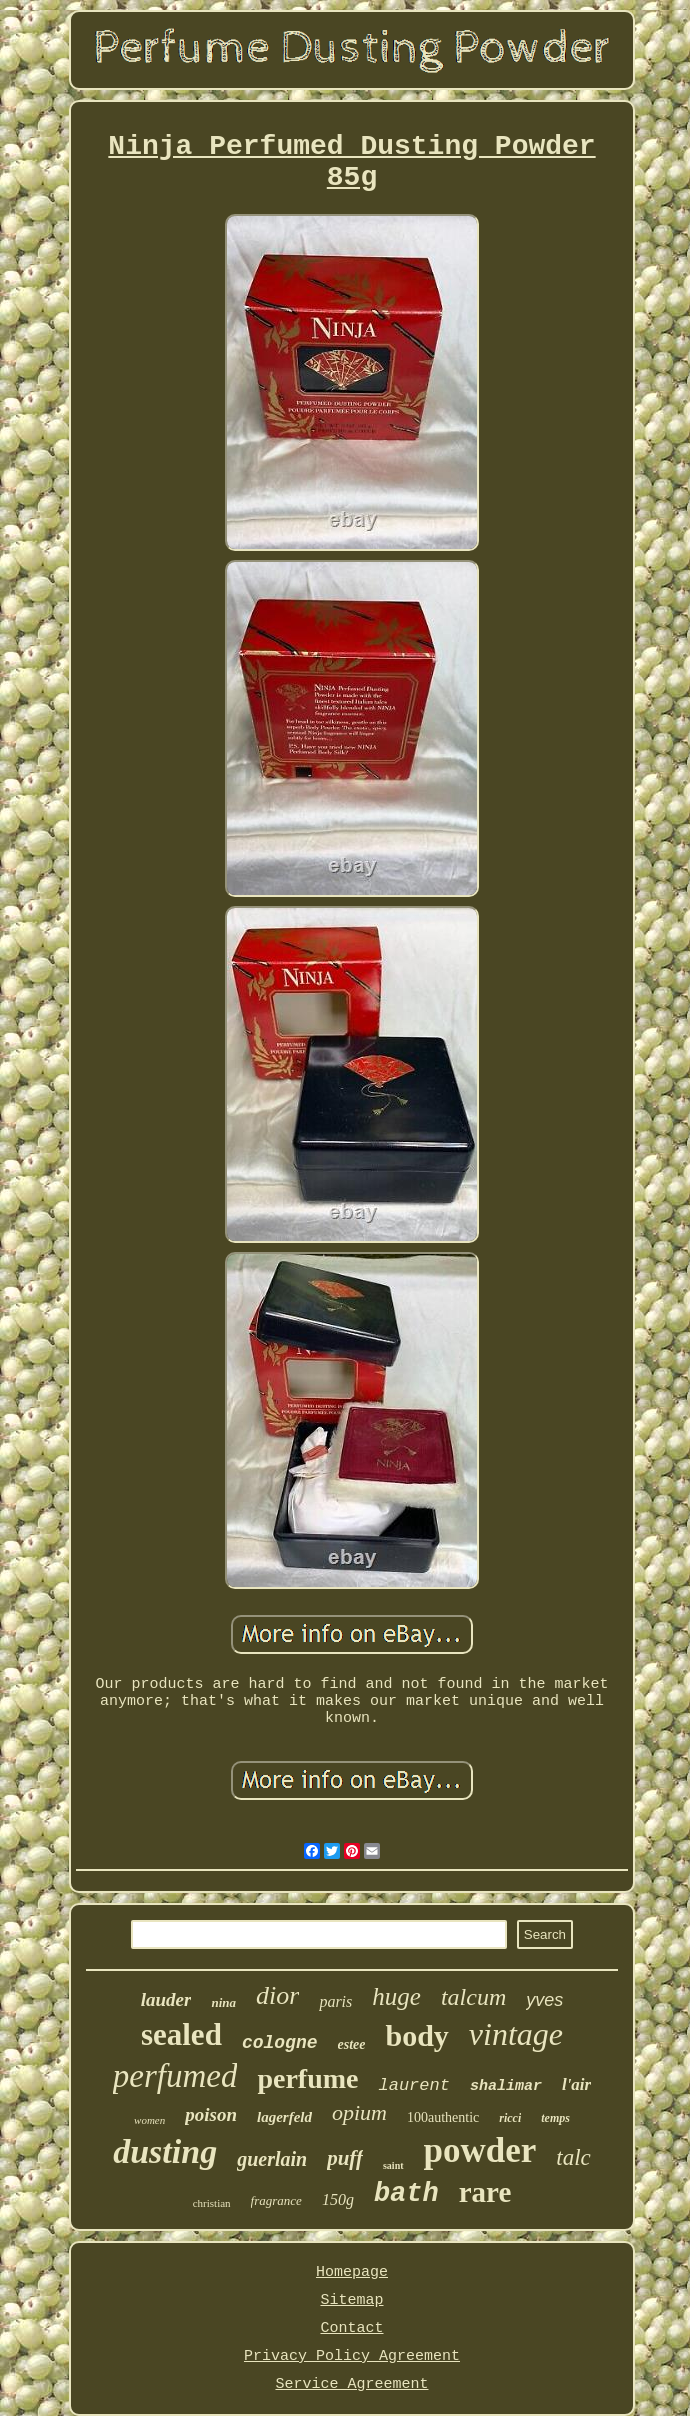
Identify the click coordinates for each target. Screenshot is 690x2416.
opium (359, 2112)
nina (223, 2002)
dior (277, 1995)
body (416, 2035)
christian (212, 2203)
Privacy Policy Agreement (352, 2356)
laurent (413, 2085)
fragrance (276, 2200)
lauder (166, 1999)
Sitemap (351, 2300)
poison (211, 2114)
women (149, 2120)
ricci (510, 2118)
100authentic (443, 2117)
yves (544, 2000)
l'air (576, 2084)
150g (338, 2199)
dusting (165, 2151)
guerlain (272, 2159)
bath (406, 2194)
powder (480, 2150)
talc (573, 2157)
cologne (280, 2043)
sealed (181, 2034)
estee (352, 2044)
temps (555, 2118)
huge (396, 1996)
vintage (516, 2034)
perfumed (175, 2076)
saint (393, 2165)
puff (345, 2158)
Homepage (352, 2272)
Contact (351, 2328)
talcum (473, 1997)
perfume (307, 2078)
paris (335, 2001)
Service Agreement (351, 2384)
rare (485, 2192)
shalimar (506, 2086)
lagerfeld (284, 2117)
